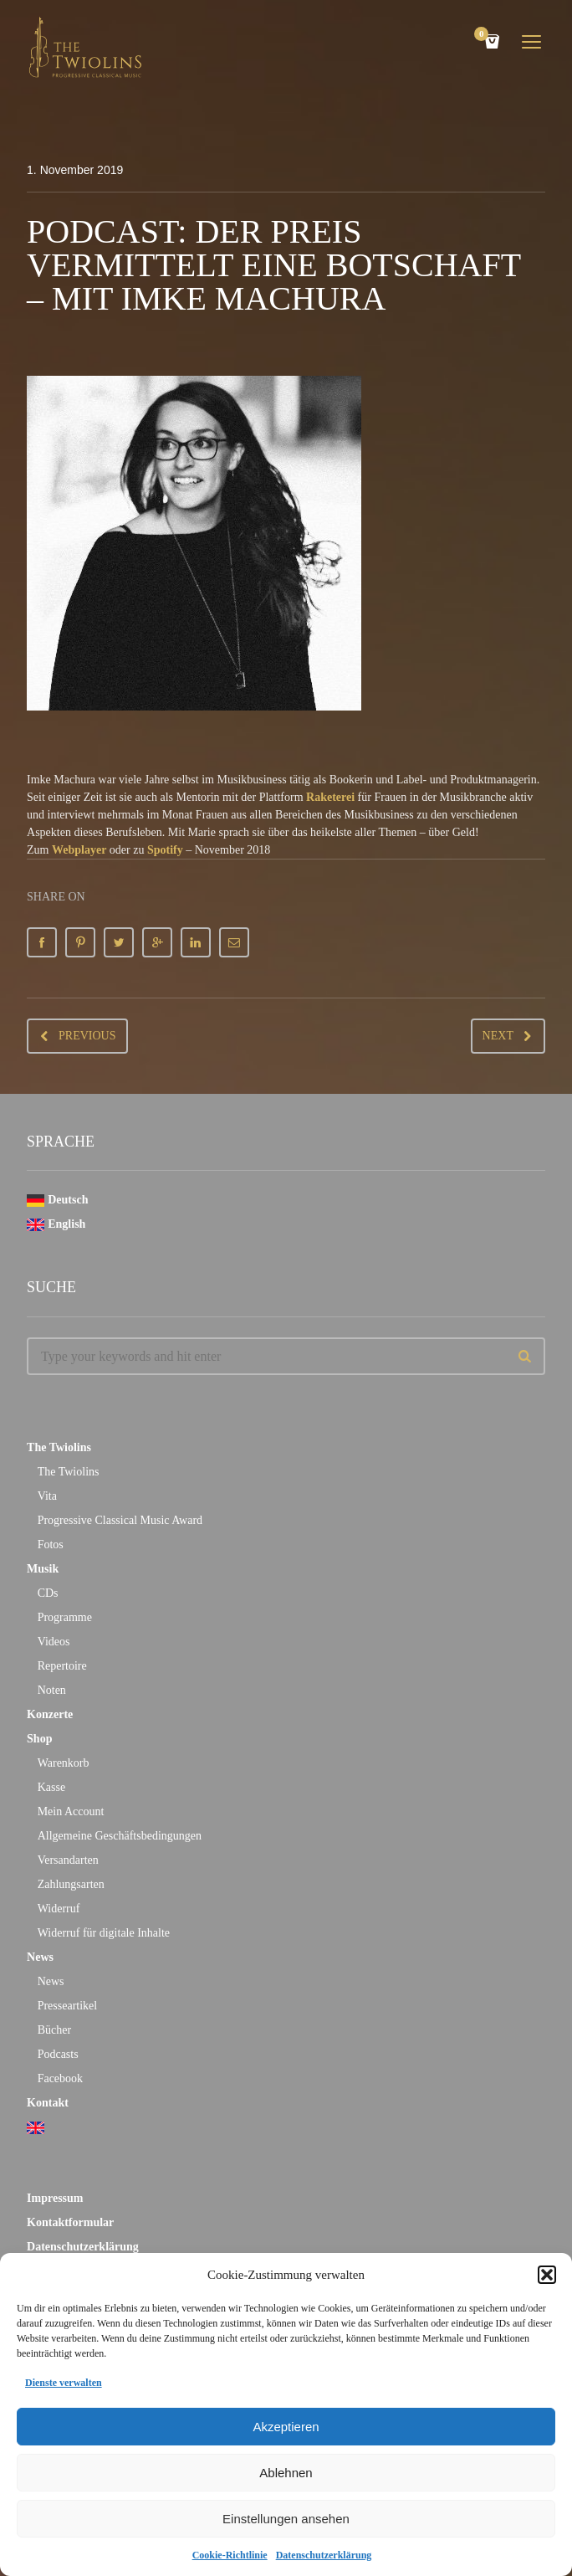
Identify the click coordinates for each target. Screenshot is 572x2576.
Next (498, 1035)
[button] (547, 2274)
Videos (54, 1641)
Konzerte (50, 1714)
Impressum (55, 2198)
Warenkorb (63, 1763)
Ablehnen (285, 2473)
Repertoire (62, 1666)
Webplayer (79, 850)
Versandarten (68, 1860)
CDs (48, 1593)
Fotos (51, 1544)
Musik (43, 1569)
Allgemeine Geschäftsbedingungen (120, 1835)
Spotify (165, 850)
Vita (47, 1496)
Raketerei (330, 797)
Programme (65, 1617)
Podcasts (58, 2054)
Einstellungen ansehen (286, 2519)
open (531, 42)
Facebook (60, 2078)
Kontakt (48, 2102)
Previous (87, 1035)
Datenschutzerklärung (324, 2555)
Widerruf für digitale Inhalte (104, 1933)
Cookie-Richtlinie (230, 2555)
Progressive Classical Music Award (120, 1520)
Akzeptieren (286, 2426)
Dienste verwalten (63, 2383)
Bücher (54, 2030)
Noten (52, 1690)
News (40, 1957)
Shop (39, 1738)
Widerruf (59, 1908)
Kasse (51, 1787)
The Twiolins (59, 1447)
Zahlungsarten (71, 1884)
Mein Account (71, 1811)
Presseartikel (68, 2005)
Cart (484, 35)
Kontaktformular (70, 2222)
